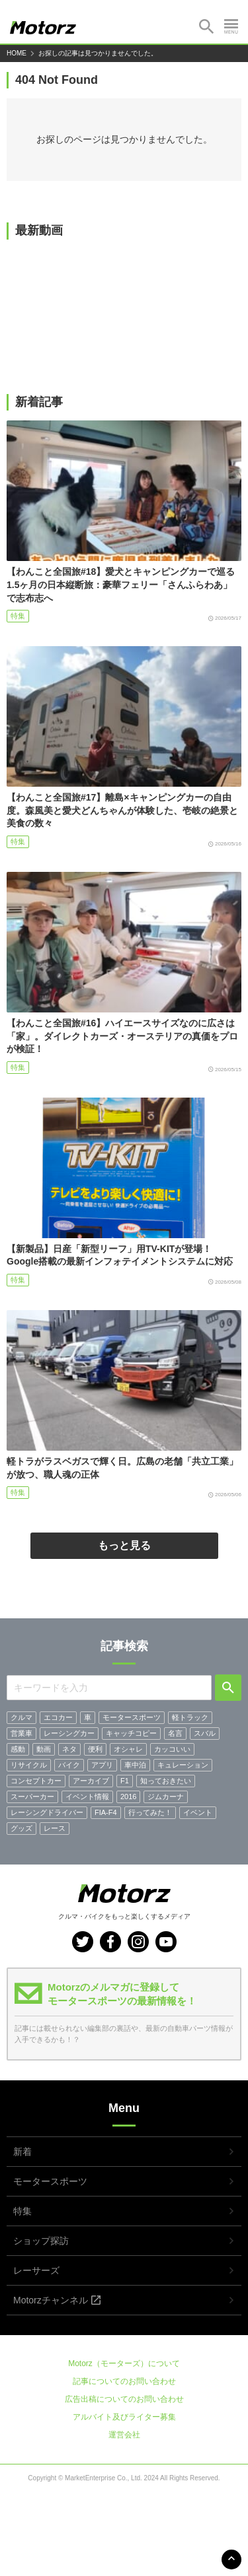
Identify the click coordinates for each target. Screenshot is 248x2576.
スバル (205, 1733)
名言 (175, 1733)
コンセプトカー (36, 1781)
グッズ (21, 1828)
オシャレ (128, 1749)
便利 (95, 1749)
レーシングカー (69, 1733)
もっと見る (124, 1545)
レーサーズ (36, 2270)
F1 (124, 1781)
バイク (69, 1765)
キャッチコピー (131, 1733)
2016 (128, 1796)
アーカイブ (91, 1781)
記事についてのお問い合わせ (124, 2381)
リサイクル (29, 1765)
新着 (22, 2151)
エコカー (58, 1717)
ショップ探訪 (41, 2240)
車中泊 (135, 1765)
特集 (18, 616)
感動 (18, 1749)
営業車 (21, 1733)
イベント (197, 1812)
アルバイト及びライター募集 (124, 2417)
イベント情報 (87, 1796)
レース (54, 1828)
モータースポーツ (132, 1717)
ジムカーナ (165, 1796)
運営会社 (124, 2434)
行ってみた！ (150, 1812)
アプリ (102, 1765)
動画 (43, 1749)
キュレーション (182, 1765)
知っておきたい (165, 1781)
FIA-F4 (106, 1812)
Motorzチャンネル (50, 2300)
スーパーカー (32, 1796)
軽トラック (190, 1717)
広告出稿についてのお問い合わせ (124, 2399)
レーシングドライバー (47, 1812)
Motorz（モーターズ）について (124, 2363)
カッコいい (172, 1749)
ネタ (69, 1749)
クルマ (21, 1717)
